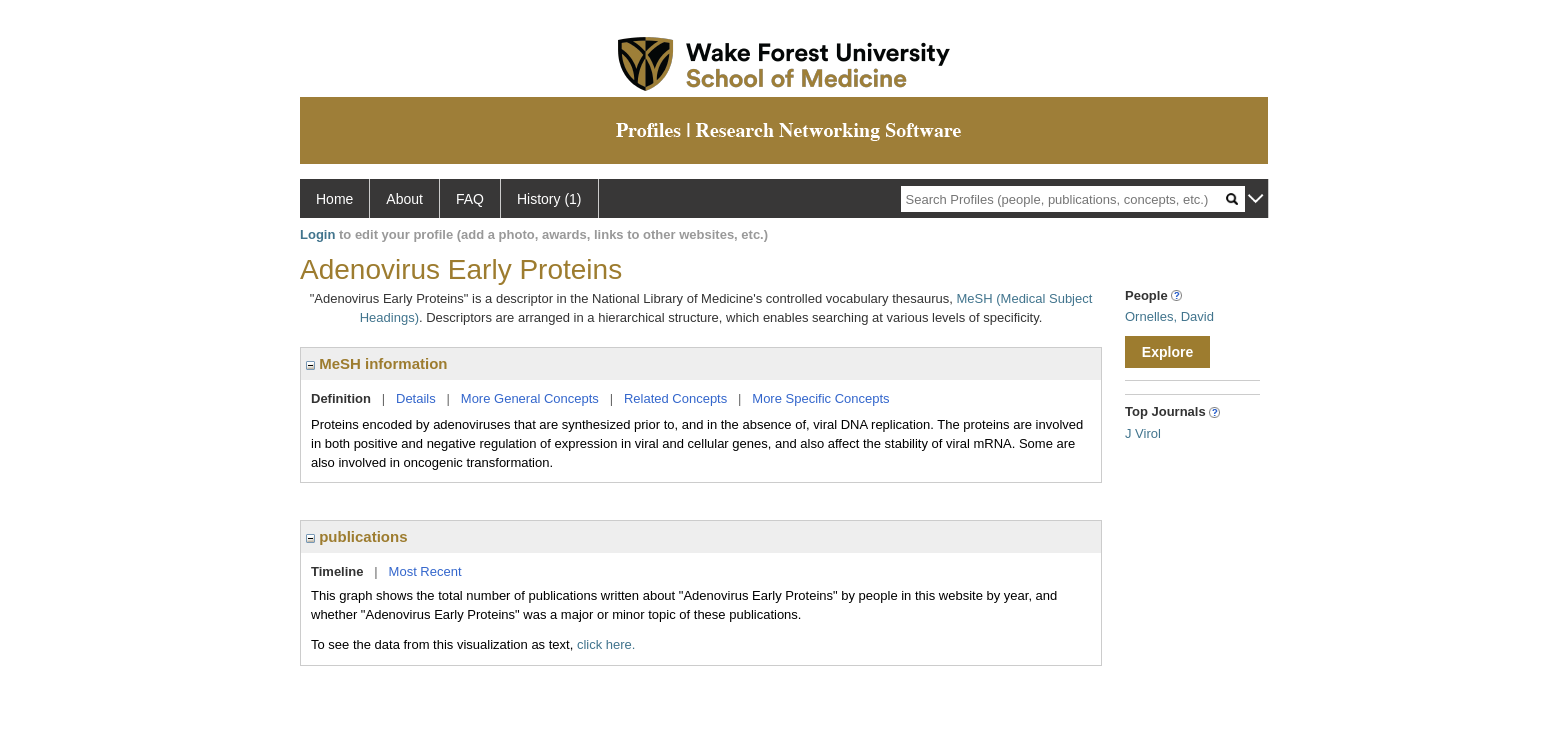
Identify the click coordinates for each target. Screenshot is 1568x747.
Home (334, 199)
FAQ (470, 199)
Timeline (337, 571)
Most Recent (425, 571)
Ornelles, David (1169, 316)
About (404, 199)
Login (317, 234)
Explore (1167, 352)
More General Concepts (530, 398)
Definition (341, 398)
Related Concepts (675, 398)
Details (416, 398)
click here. (606, 644)
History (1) (549, 199)
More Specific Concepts (820, 398)
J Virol (1143, 433)
